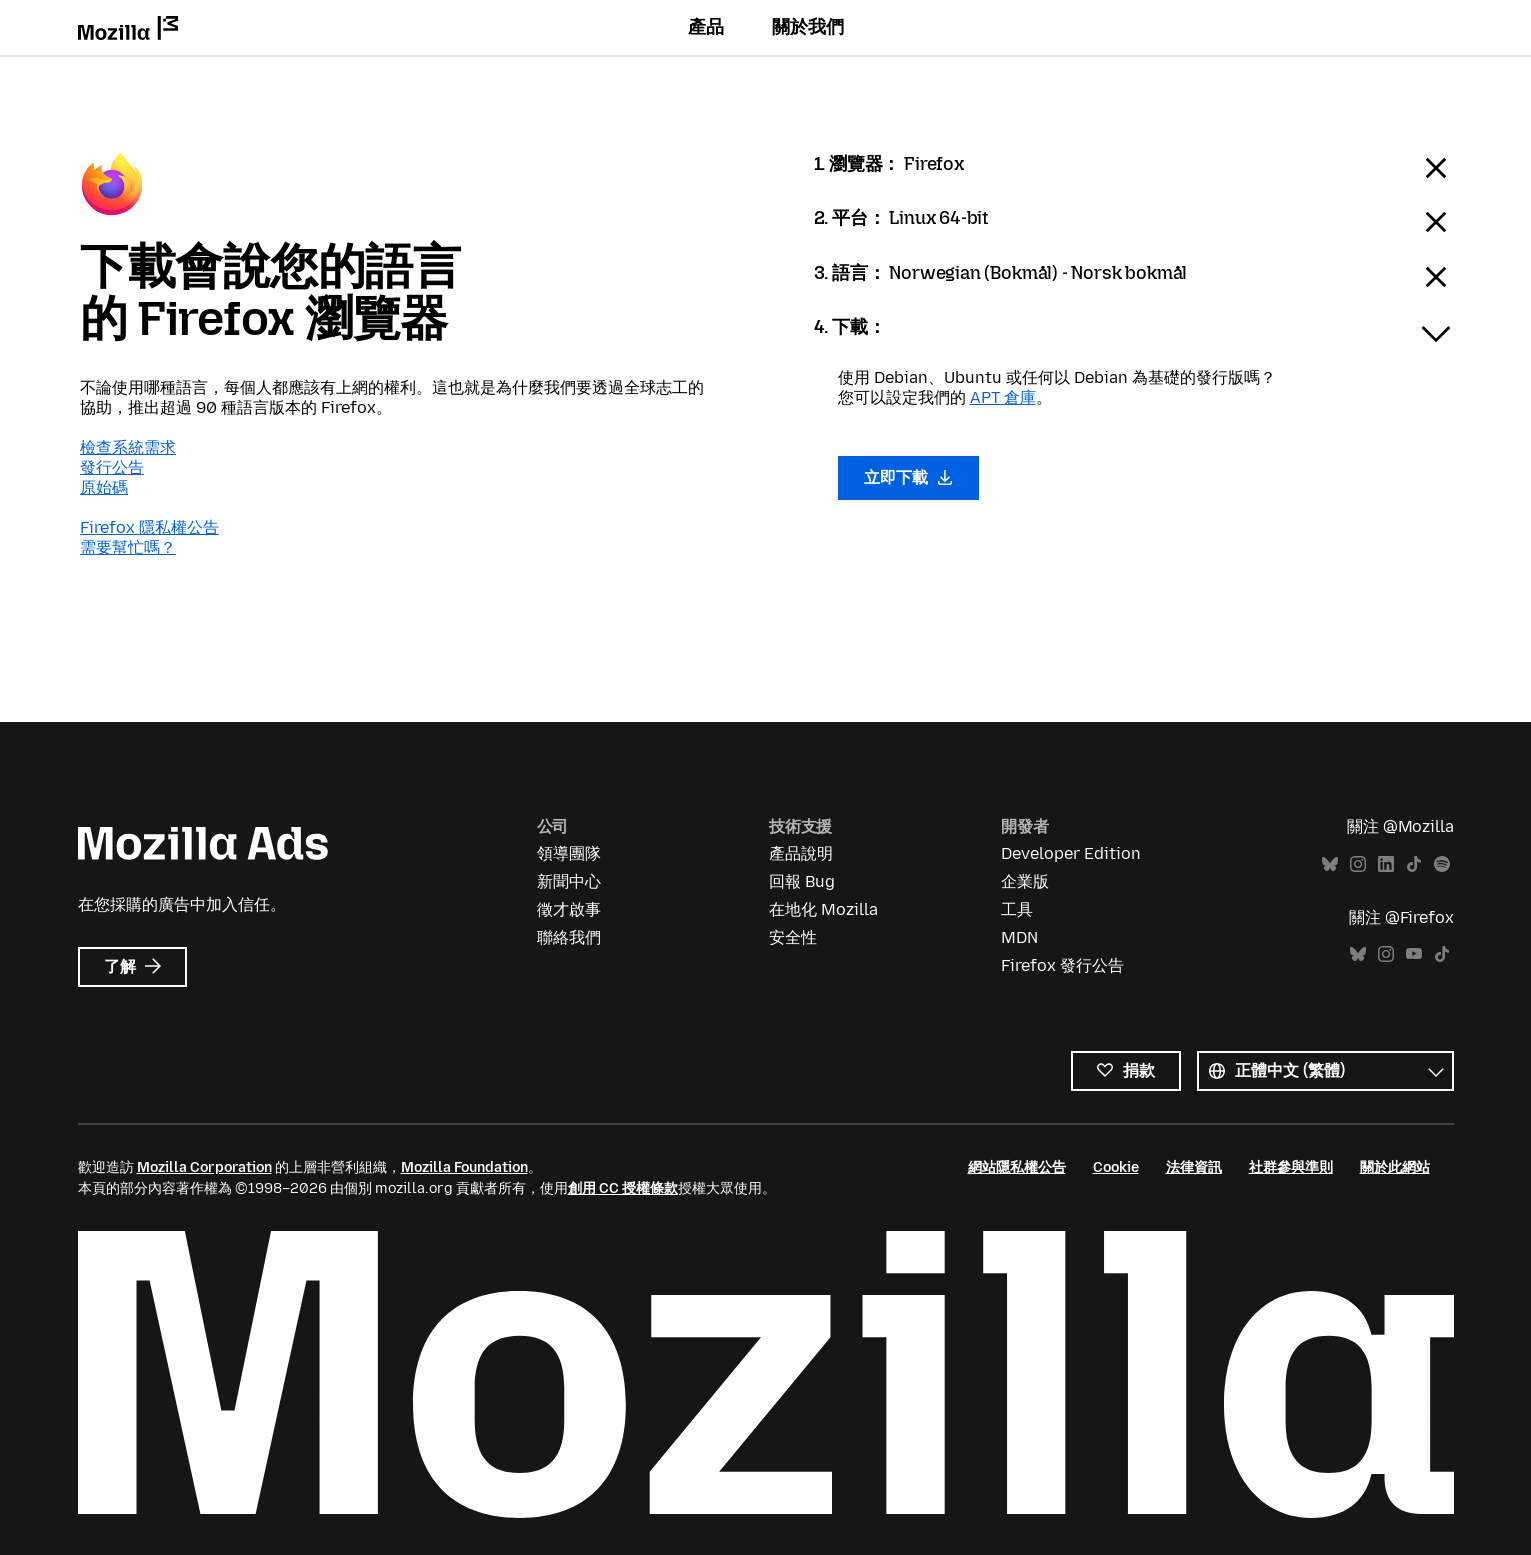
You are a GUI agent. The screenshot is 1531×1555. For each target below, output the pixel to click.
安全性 (793, 937)
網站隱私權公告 (1017, 1167)
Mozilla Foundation (464, 1167)
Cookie (1116, 1167)
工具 (1017, 909)
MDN (1019, 937)
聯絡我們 (569, 937)
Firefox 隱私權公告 (149, 527)
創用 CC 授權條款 (623, 1188)
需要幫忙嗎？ (128, 547)
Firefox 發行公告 (1062, 965)
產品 (706, 27)
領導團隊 (569, 853)
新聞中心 (569, 881)
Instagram (1358, 864)
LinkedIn (1386, 864)
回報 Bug (802, 881)
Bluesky (1330, 864)
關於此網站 (1395, 1167)
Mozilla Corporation (204, 1167)
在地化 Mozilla (823, 909)
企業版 (1025, 881)
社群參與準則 (1291, 1167)
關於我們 (808, 27)
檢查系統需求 (128, 447)
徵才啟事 (569, 909)
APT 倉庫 (1003, 397)
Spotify (1442, 864)
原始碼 (104, 487)
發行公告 (112, 467)
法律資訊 (1194, 1167)
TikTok (1414, 864)
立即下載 (909, 477)
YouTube (1414, 954)
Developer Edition (1071, 853)
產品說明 (801, 853)
